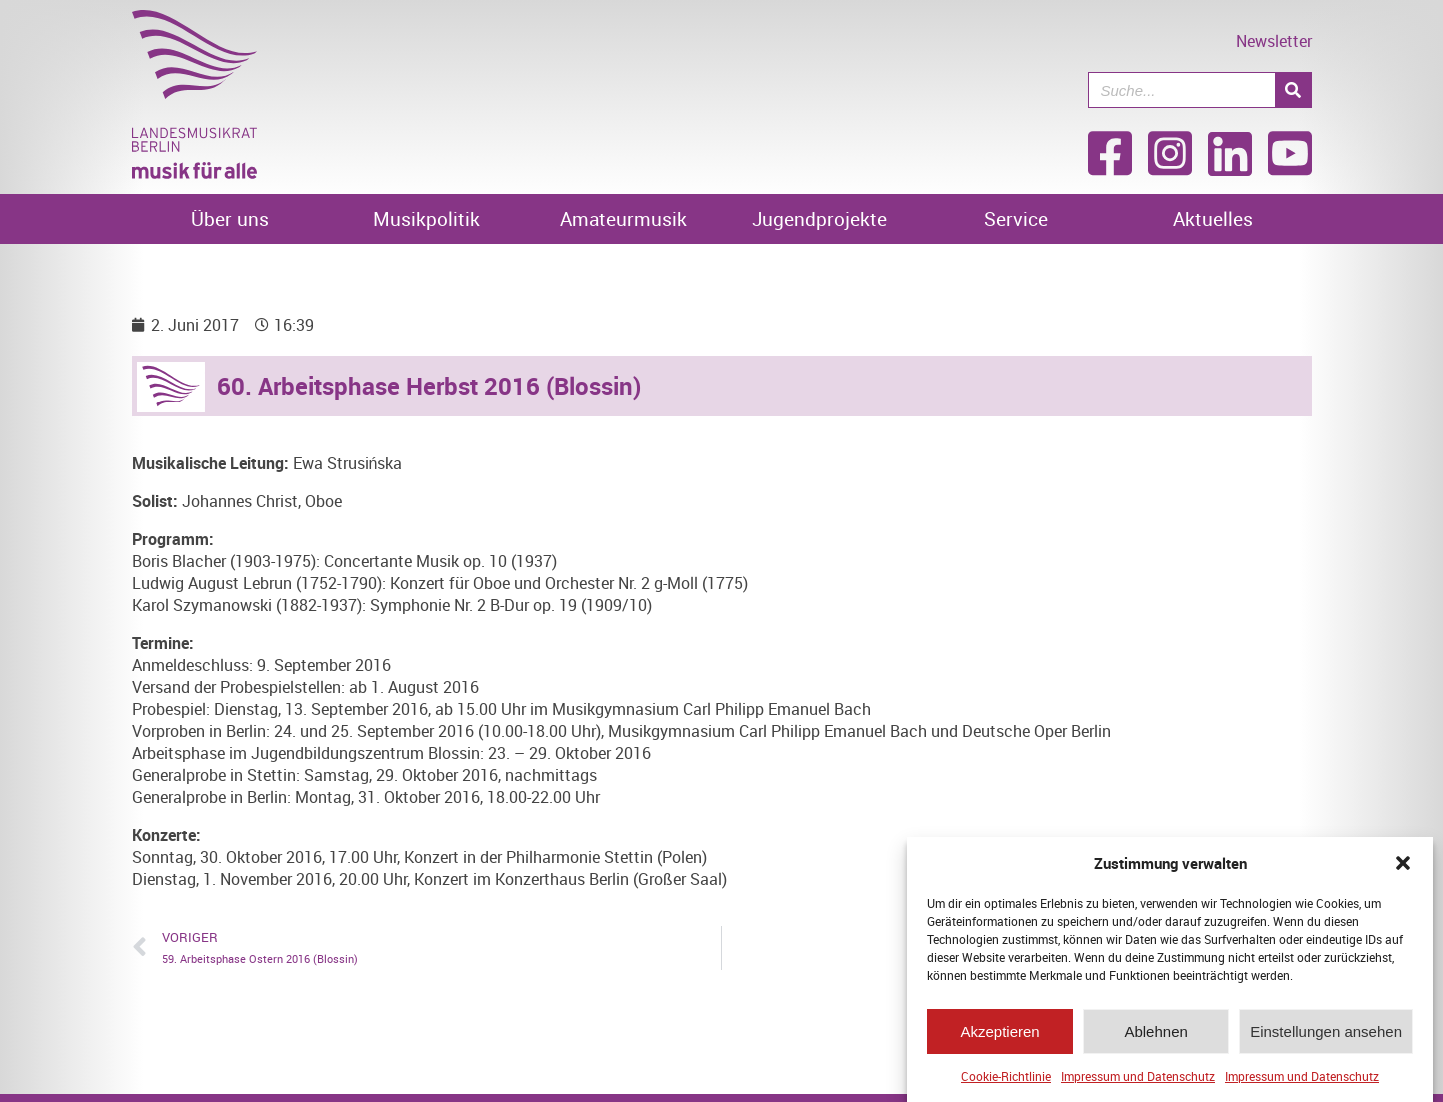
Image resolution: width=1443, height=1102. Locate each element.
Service (1016, 219)
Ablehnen (1155, 1033)
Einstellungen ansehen (1326, 1033)
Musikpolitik (426, 219)
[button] (1403, 865)
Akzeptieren (999, 1033)
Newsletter (1274, 41)
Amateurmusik (623, 219)
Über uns (230, 219)
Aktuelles (1213, 219)
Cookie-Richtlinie (1006, 1078)
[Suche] (1293, 90)
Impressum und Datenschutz (1138, 1078)
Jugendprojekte (819, 219)
